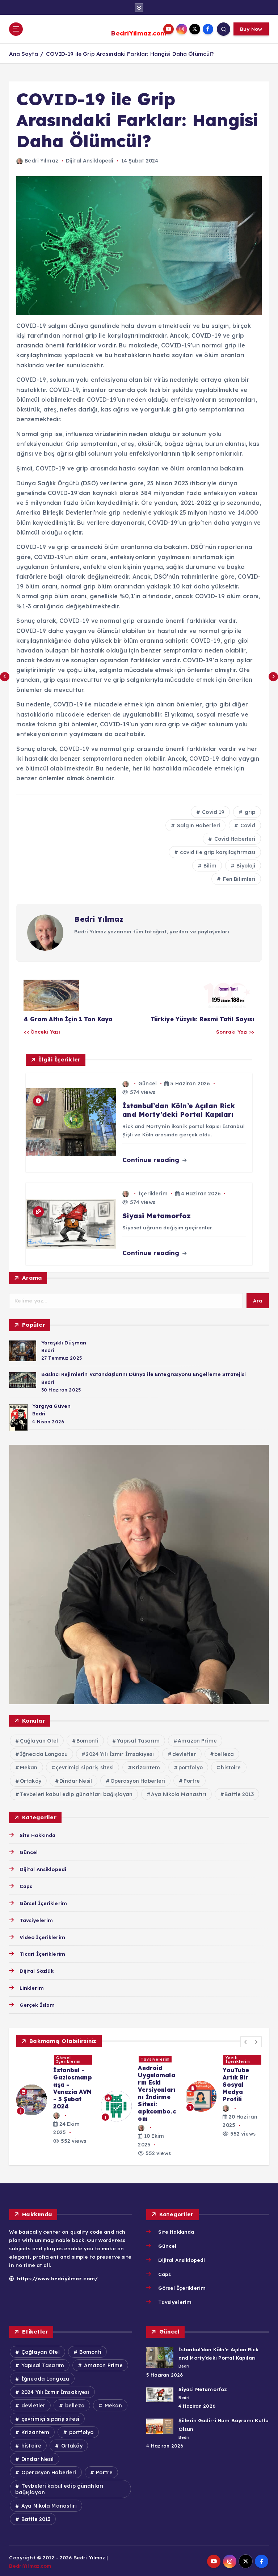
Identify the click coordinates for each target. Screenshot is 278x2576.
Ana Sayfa (23, 53)
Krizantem (146, 1767)
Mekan (29, 1767)
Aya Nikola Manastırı (178, 1793)
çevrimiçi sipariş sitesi (85, 1767)
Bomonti (87, 1740)
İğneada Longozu (44, 1753)
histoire (231, 1767)
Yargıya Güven (51, 1405)
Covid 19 (212, 811)
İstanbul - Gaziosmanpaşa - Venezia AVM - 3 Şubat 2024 (72, 2087)
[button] (245, 2040)
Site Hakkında (38, 1834)
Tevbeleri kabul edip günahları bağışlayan (76, 1793)
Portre (192, 1780)
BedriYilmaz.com (139, 33)
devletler (184, 1753)
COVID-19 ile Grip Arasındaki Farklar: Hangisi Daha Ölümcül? (130, 53)
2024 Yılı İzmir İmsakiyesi (120, 1753)
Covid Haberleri (233, 838)
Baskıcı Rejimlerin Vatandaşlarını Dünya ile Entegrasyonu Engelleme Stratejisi (142, 1373)
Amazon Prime (197, 1740)
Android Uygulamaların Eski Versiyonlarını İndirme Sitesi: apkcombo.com (157, 2092)
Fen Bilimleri (239, 878)
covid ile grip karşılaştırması (216, 851)
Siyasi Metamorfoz (202, 2388)
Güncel (147, 1083)
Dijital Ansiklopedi (90, 160)
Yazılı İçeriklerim (238, 2059)
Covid (247, 825)
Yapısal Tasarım (138, 1740)
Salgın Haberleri (198, 825)
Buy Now (251, 29)
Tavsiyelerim (36, 1919)
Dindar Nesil (75, 1780)
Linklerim (31, 1987)
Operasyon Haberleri (137, 1780)
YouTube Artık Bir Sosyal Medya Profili (236, 2084)
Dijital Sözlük (37, 1970)
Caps (26, 1885)
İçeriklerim (153, 1193)
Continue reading (154, 1159)
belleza (224, 1753)
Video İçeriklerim (42, 1936)
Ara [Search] (257, 1300)
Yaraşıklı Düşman (63, 1341)
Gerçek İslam (37, 2004)
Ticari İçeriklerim (42, 1953)
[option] (54, 2099)
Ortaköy (30, 1780)
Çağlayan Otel (39, 1740)
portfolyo (190, 1767)
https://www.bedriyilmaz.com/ (52, 2277)
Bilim (209, 865)
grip (249, 811)
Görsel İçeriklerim (43, 1902)
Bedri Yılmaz (37, 160)
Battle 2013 (239, 1793)
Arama (32, 1277)
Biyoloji (245, 865)
